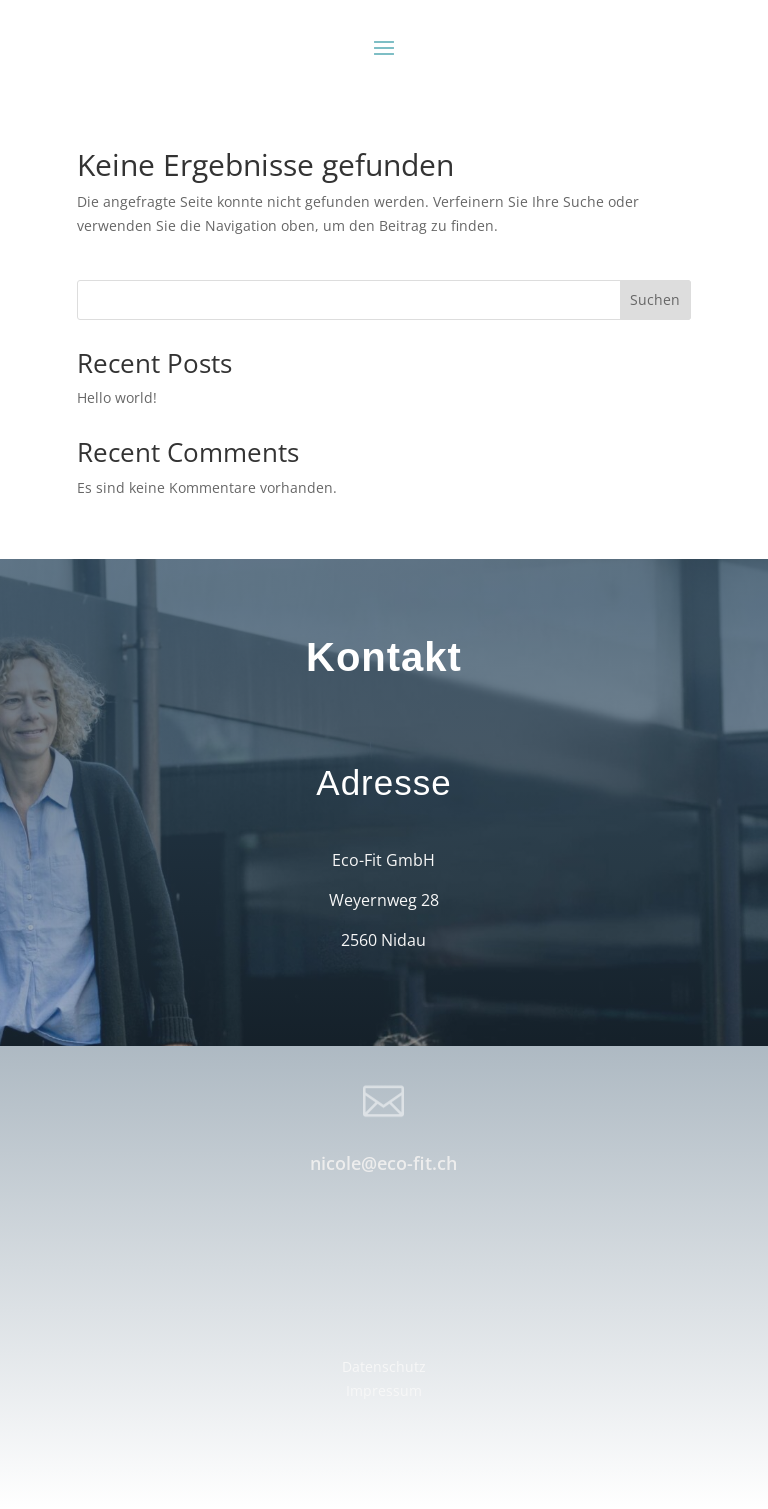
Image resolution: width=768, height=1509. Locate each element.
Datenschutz (384, 1366)
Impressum (384, 1390)
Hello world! (117, 397)
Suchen (655, 299)
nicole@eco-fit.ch (383, 1163)
